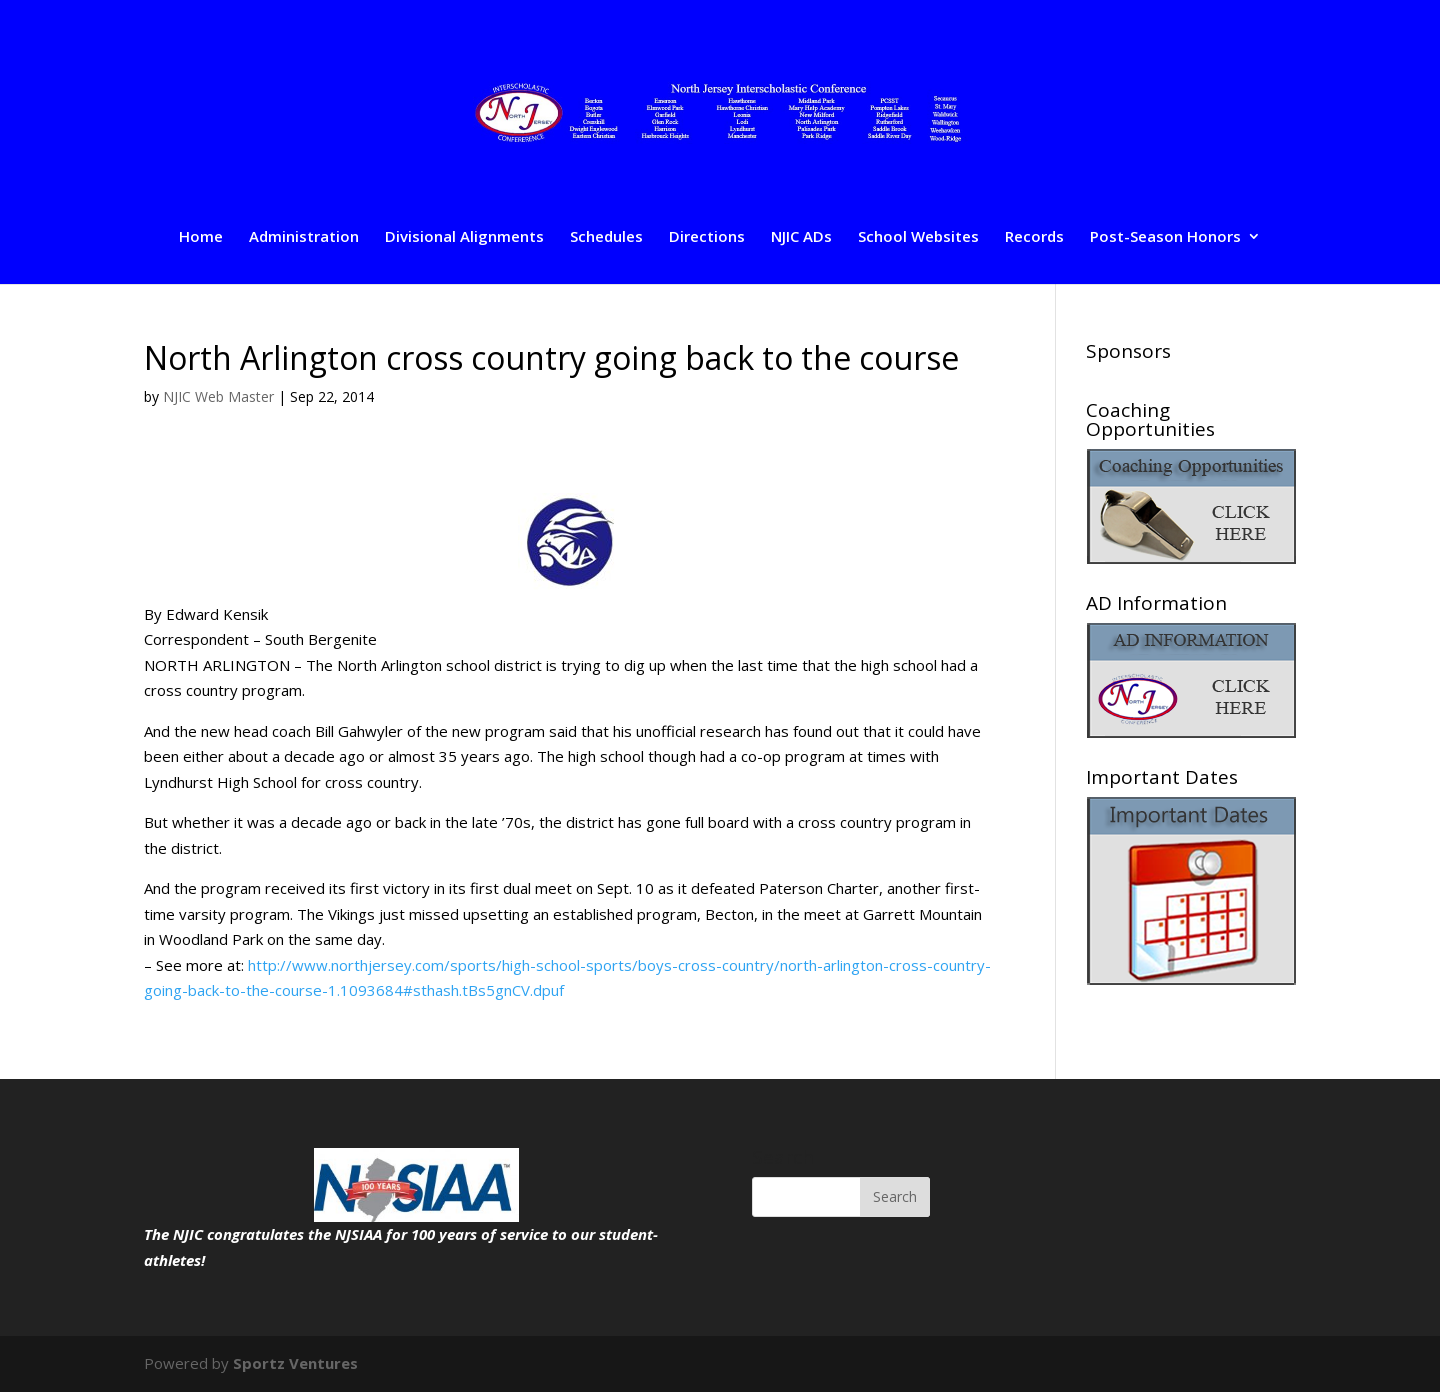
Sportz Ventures (295, 1363)
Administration (304, 237)
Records (1034, 237)
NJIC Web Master (218, 396)
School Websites (918, 237)
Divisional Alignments (464, 237)
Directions (707, 237)
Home (201, 237)
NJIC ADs (801, 237)
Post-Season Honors (1165, 237)
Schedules (606, 237)
